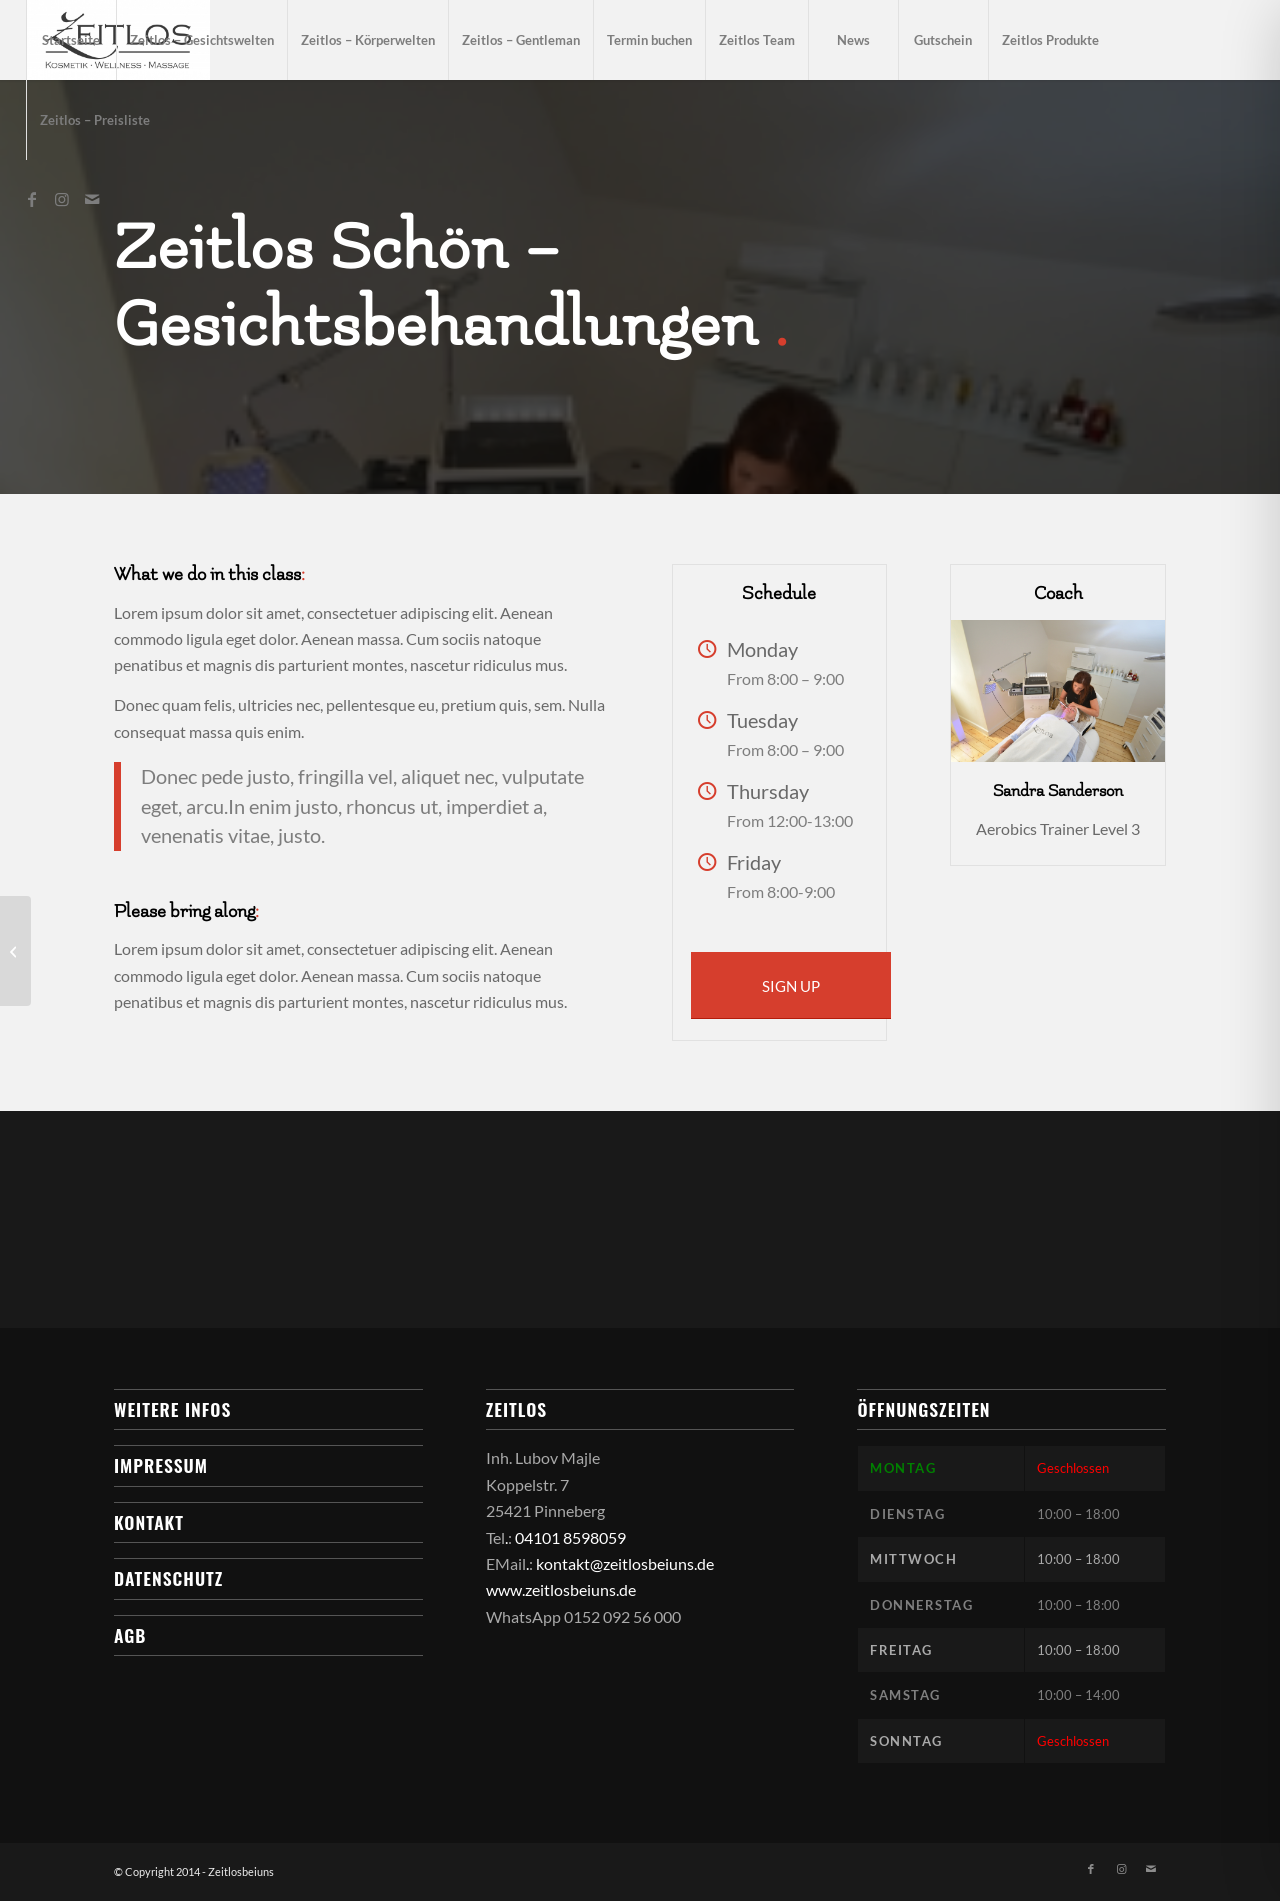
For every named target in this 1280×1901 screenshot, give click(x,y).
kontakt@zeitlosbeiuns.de (625, 1563)
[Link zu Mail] (92, 199)
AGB (130, 1635)
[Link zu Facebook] (32, 199)
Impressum (161, 1465)
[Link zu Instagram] (62, 199)
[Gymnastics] (15, 951)
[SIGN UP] (791, 985)
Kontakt (149, 1522)
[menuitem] (71, 40)
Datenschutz (168, 1578)
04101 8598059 (570, 1537)
